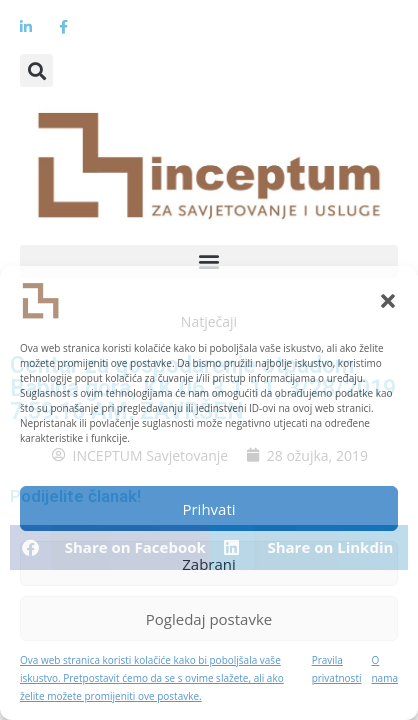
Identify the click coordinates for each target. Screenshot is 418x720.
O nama (384, 669)
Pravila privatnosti (337, 669)
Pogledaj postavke (209, 619)
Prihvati (208, 509)
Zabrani (209, 564)
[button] (388, 301)
